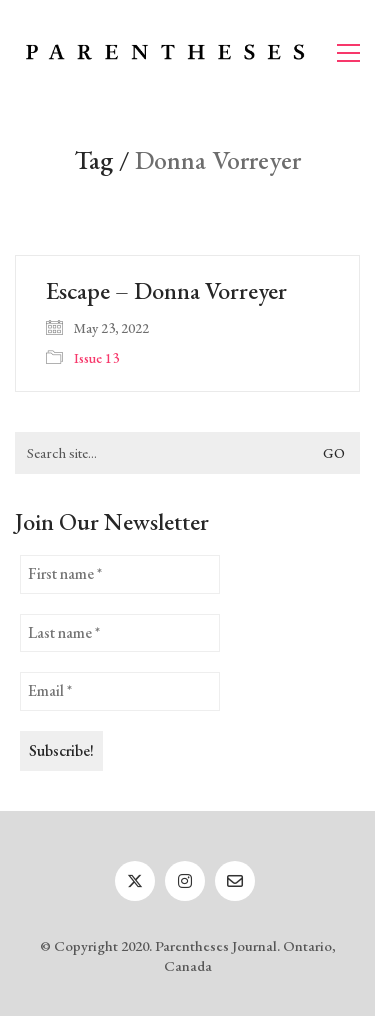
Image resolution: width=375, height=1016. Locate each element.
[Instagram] (185, 881)
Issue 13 (96, 358)
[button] (348, 53)
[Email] (235, 881)
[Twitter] (135, 881)
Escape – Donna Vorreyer (166, 291)
